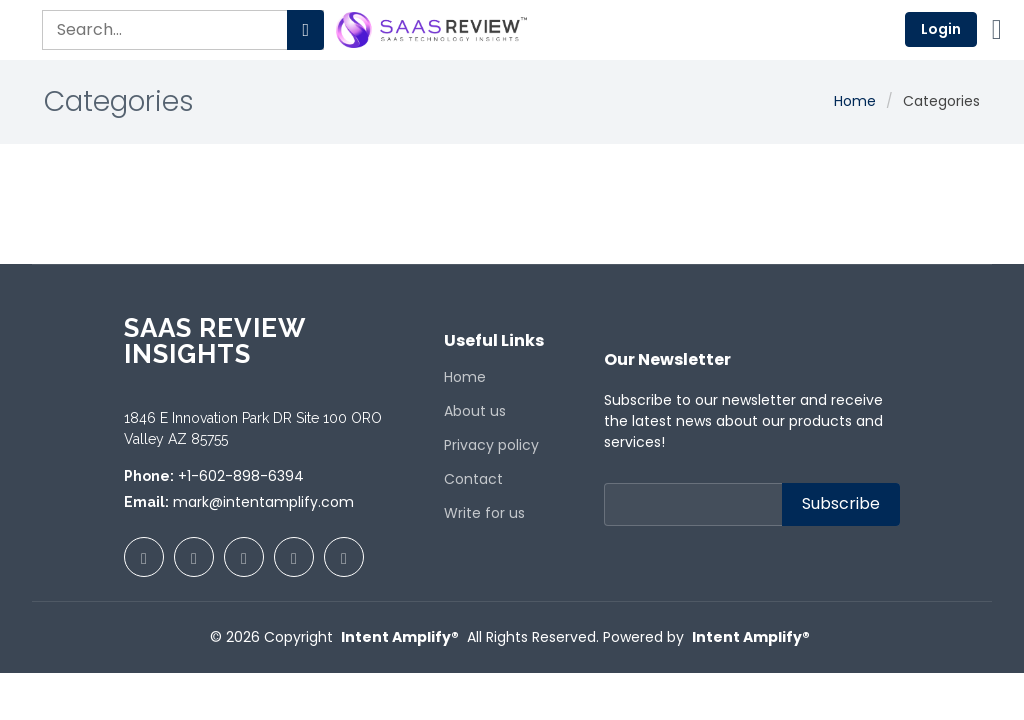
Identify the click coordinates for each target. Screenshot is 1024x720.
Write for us (484, 513)
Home (855, 101)
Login (941, 29)
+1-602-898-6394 (241, 476)
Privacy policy (491, 445)
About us (475, 411)
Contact (473, 479)
